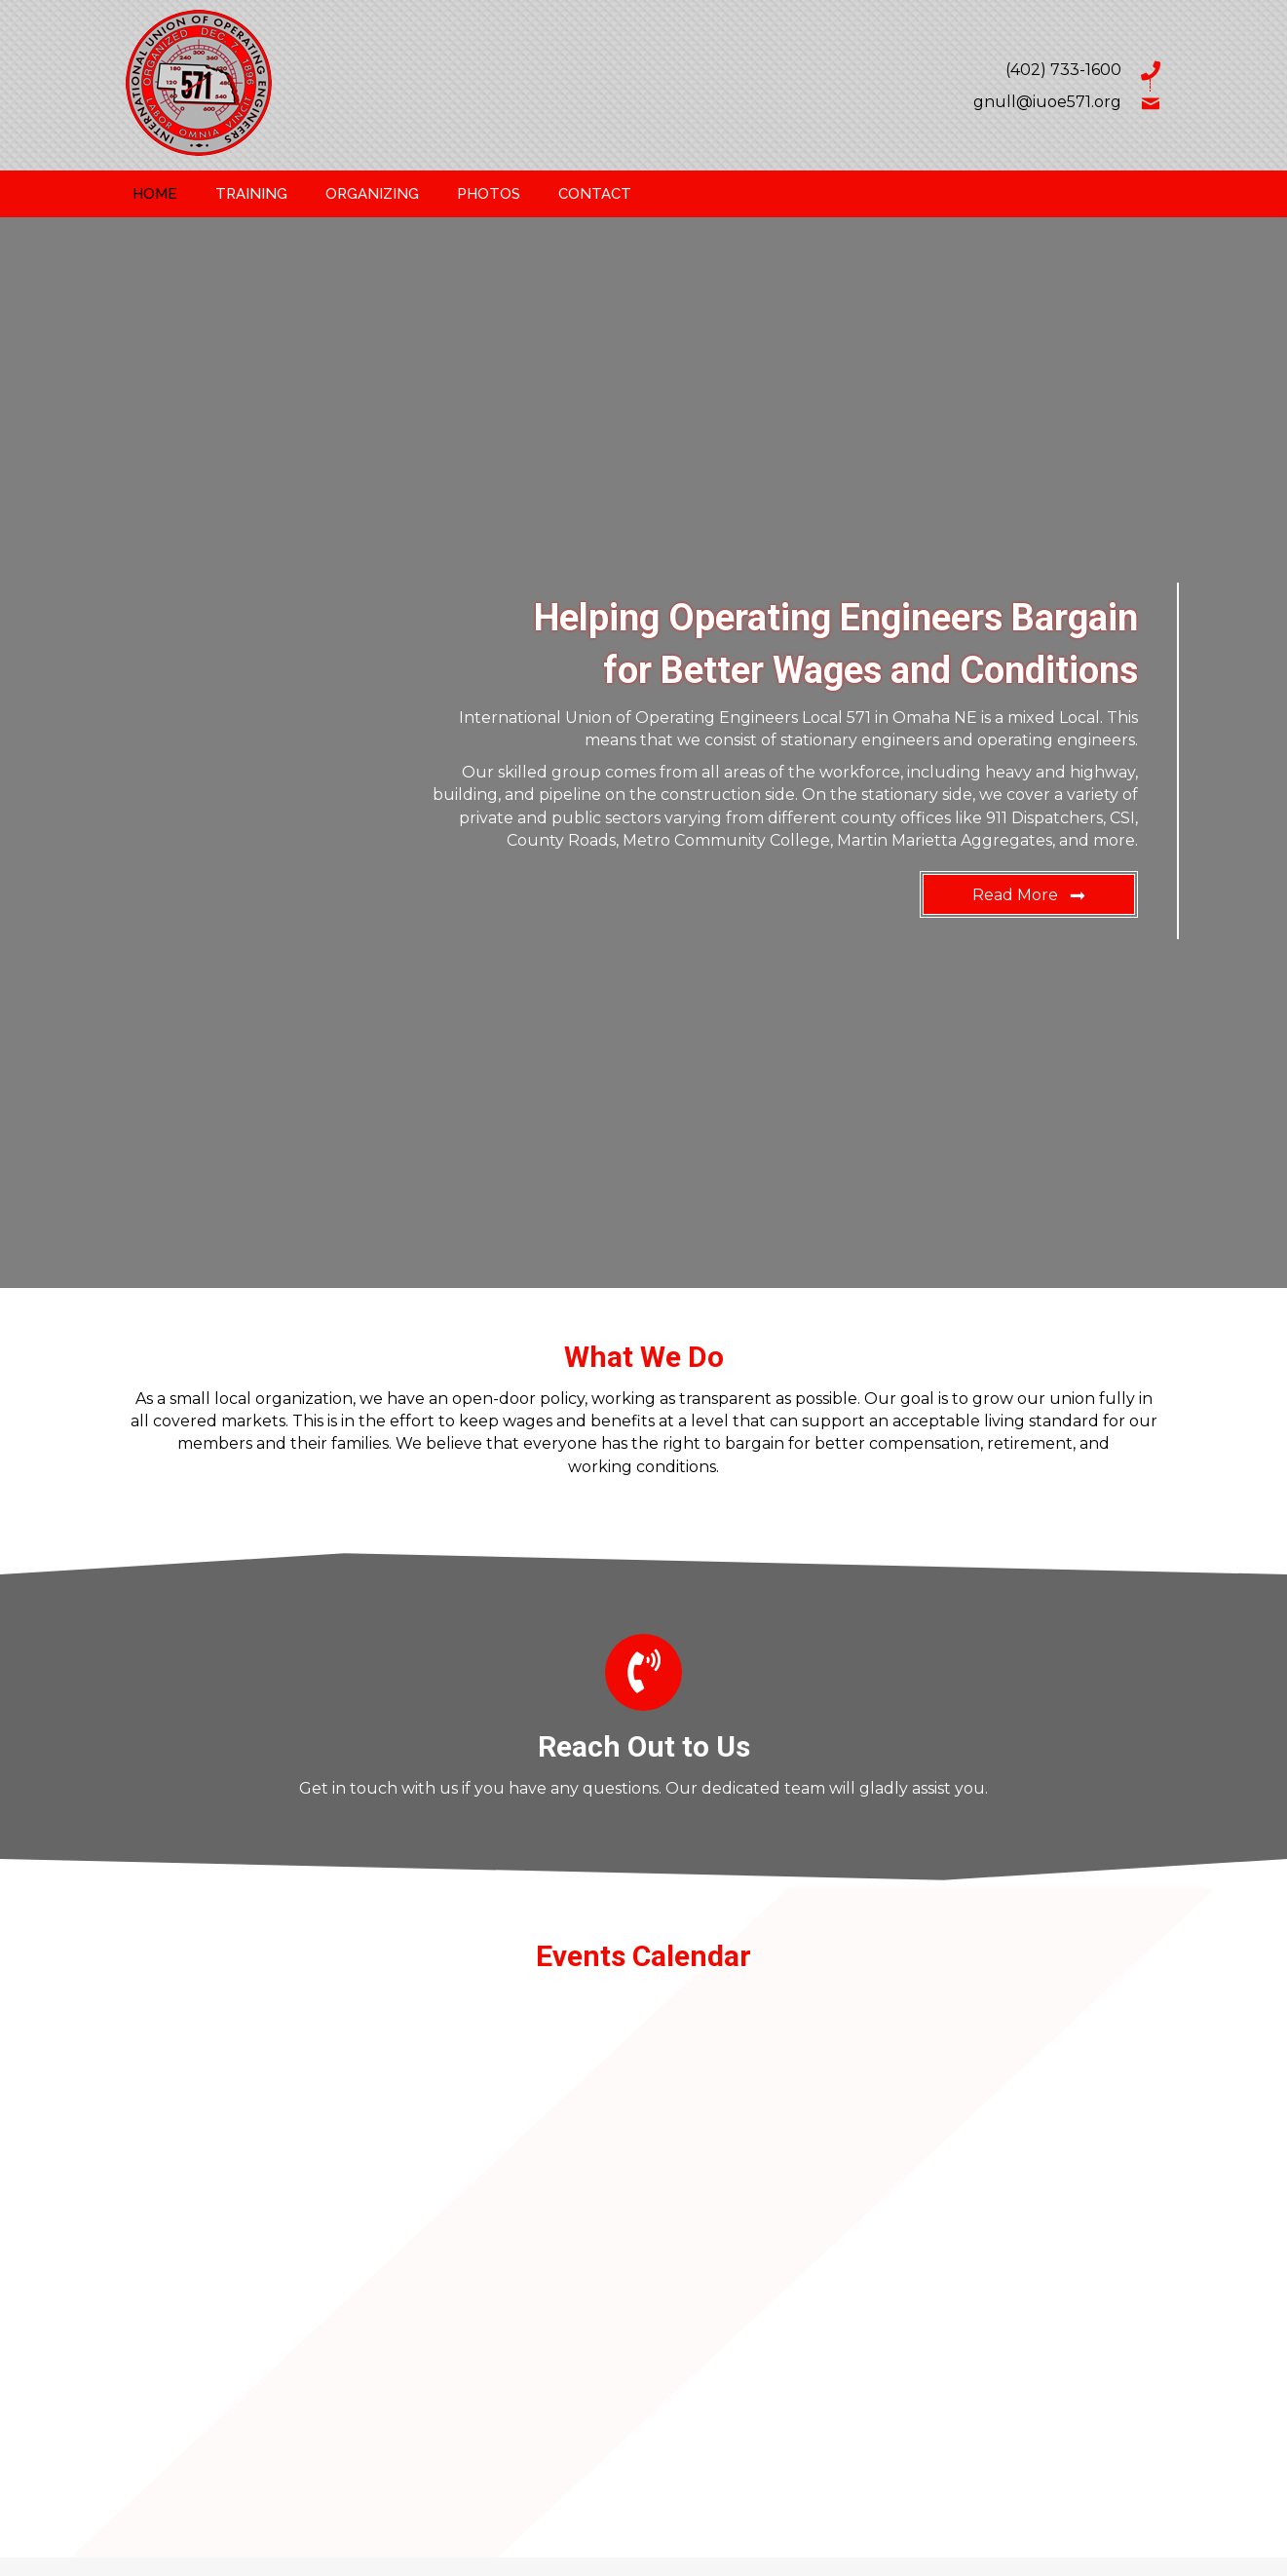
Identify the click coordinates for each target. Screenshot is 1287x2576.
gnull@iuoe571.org (1047, 102)
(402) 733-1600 (1063, 69)
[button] (1029, 894)
